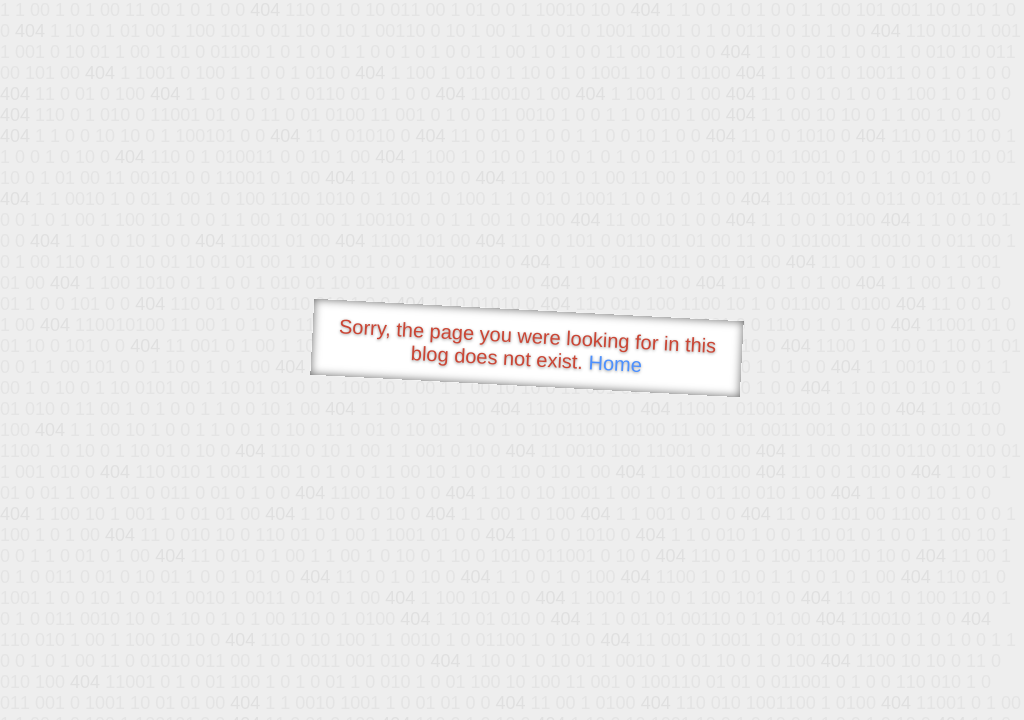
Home (615, 363)
